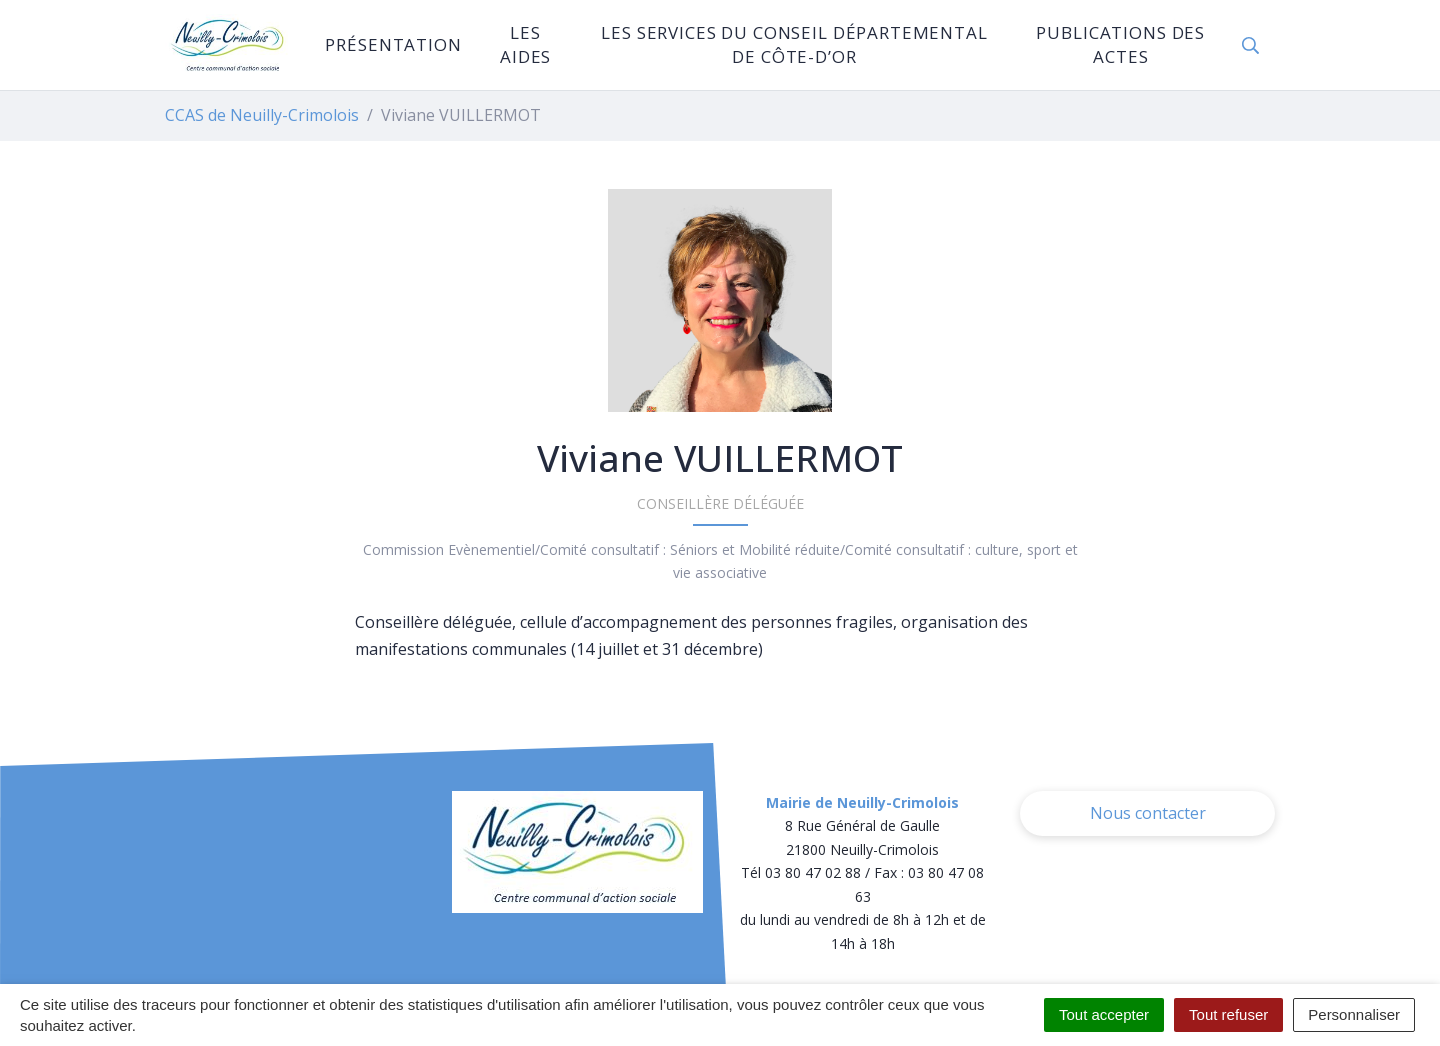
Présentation (393, 44)
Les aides (525, 44)
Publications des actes (1120, 44)
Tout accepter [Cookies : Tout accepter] (1104, 1014)
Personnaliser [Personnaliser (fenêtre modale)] (1354, 1014)
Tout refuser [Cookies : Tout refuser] (1228, 1014)
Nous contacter (1148, 813)
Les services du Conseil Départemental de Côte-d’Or (794, 44)
